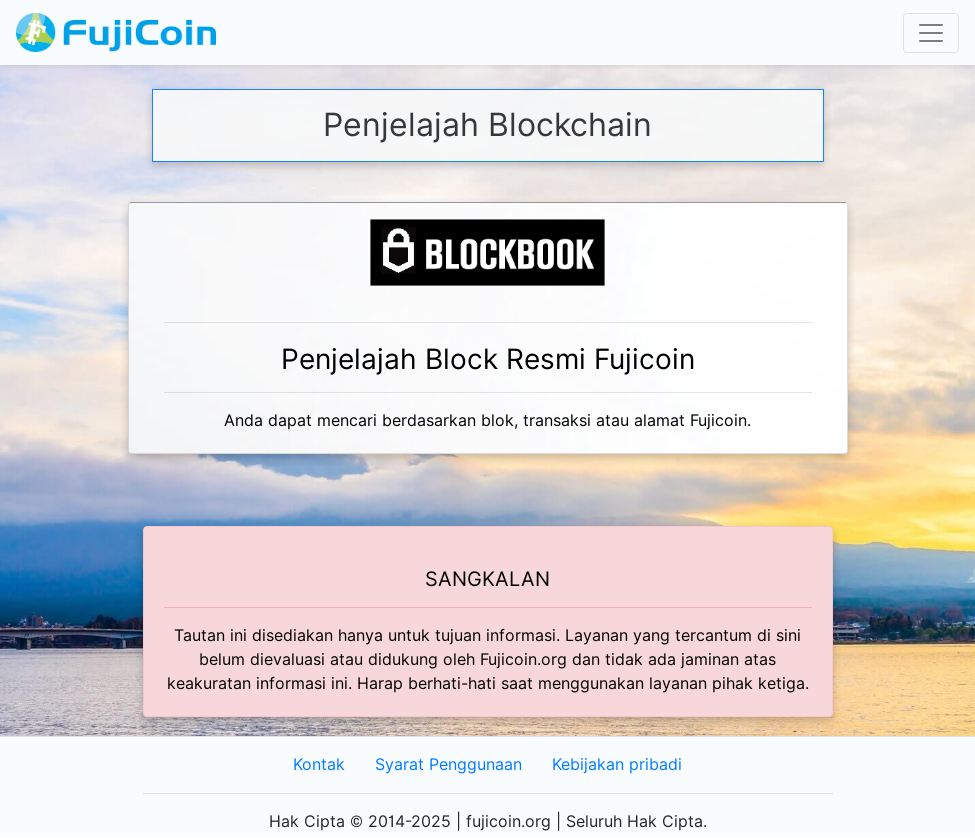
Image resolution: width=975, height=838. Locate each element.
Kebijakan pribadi (617, 764)
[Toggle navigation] (931, 33)
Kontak (319, 764)
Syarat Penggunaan (448, 764)
